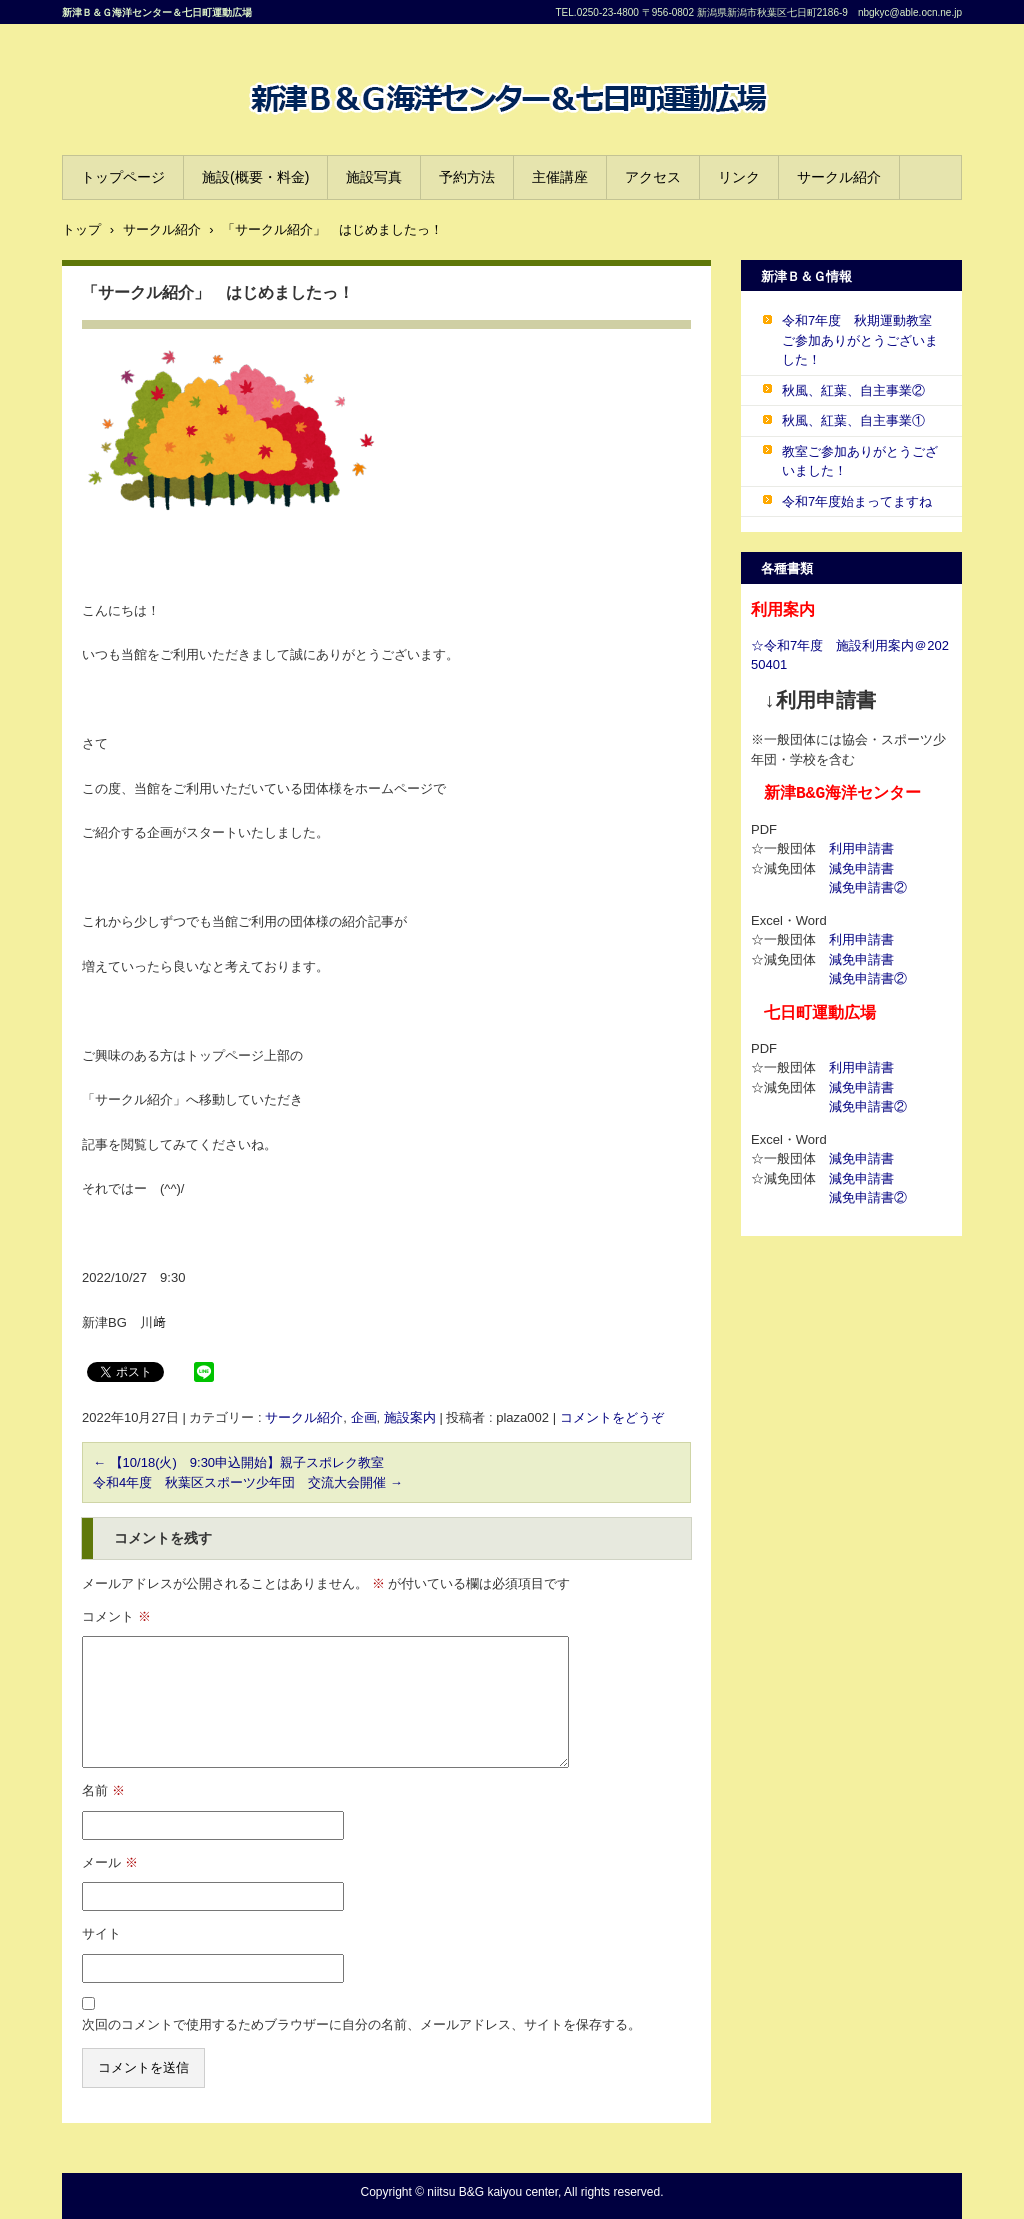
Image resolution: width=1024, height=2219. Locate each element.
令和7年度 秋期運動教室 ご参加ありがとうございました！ (863, 340)
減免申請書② (868, 887)
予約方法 (467, 177)
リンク (739, 177)
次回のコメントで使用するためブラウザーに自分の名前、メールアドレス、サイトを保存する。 (361, 2024)
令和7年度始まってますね (857, 501)
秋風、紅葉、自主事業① (853, 420)
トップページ (123, 177)
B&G (257, 135)
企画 (364, 1417)
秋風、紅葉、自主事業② (853, 390)
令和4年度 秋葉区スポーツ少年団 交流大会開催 (248, 1482)
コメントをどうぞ (612, 1417)
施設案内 (410, 1417)
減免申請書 (861, 868)
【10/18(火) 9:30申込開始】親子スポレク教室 (238, 1462)
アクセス (653, 177)
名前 (103, 1790)
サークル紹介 (839, 177)
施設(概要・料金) (255, 177)
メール (110, 1862)
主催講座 (560, 177)
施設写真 (374, 177)
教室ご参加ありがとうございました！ (860, 461)
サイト (101, 1933)
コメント (116, 1616)
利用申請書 (861, 848)
